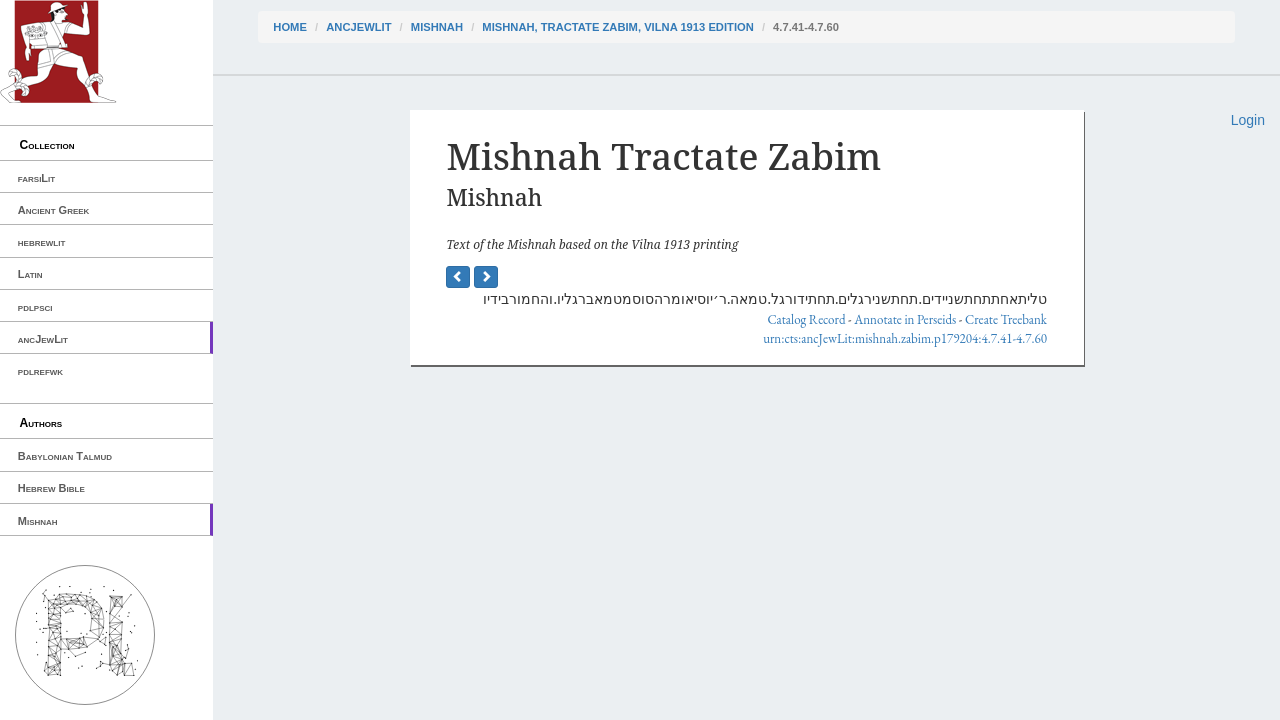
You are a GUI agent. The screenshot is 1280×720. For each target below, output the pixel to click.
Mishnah (38, 521)
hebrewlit (42, 242)
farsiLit (36, 178)
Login (1248, 120)
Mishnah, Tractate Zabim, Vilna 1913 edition (617, 27)
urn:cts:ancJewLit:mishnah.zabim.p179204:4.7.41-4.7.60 (905, 338)
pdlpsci (35, 307)
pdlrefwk (40, 371)
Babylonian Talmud (65, 456)
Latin (30, 274)
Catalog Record (806, 319)
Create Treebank (1006, 319)
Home (290, 27)
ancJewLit (43, 339)
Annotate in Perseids (905, 319)
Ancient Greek (54, 210)
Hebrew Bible (51, 488)
